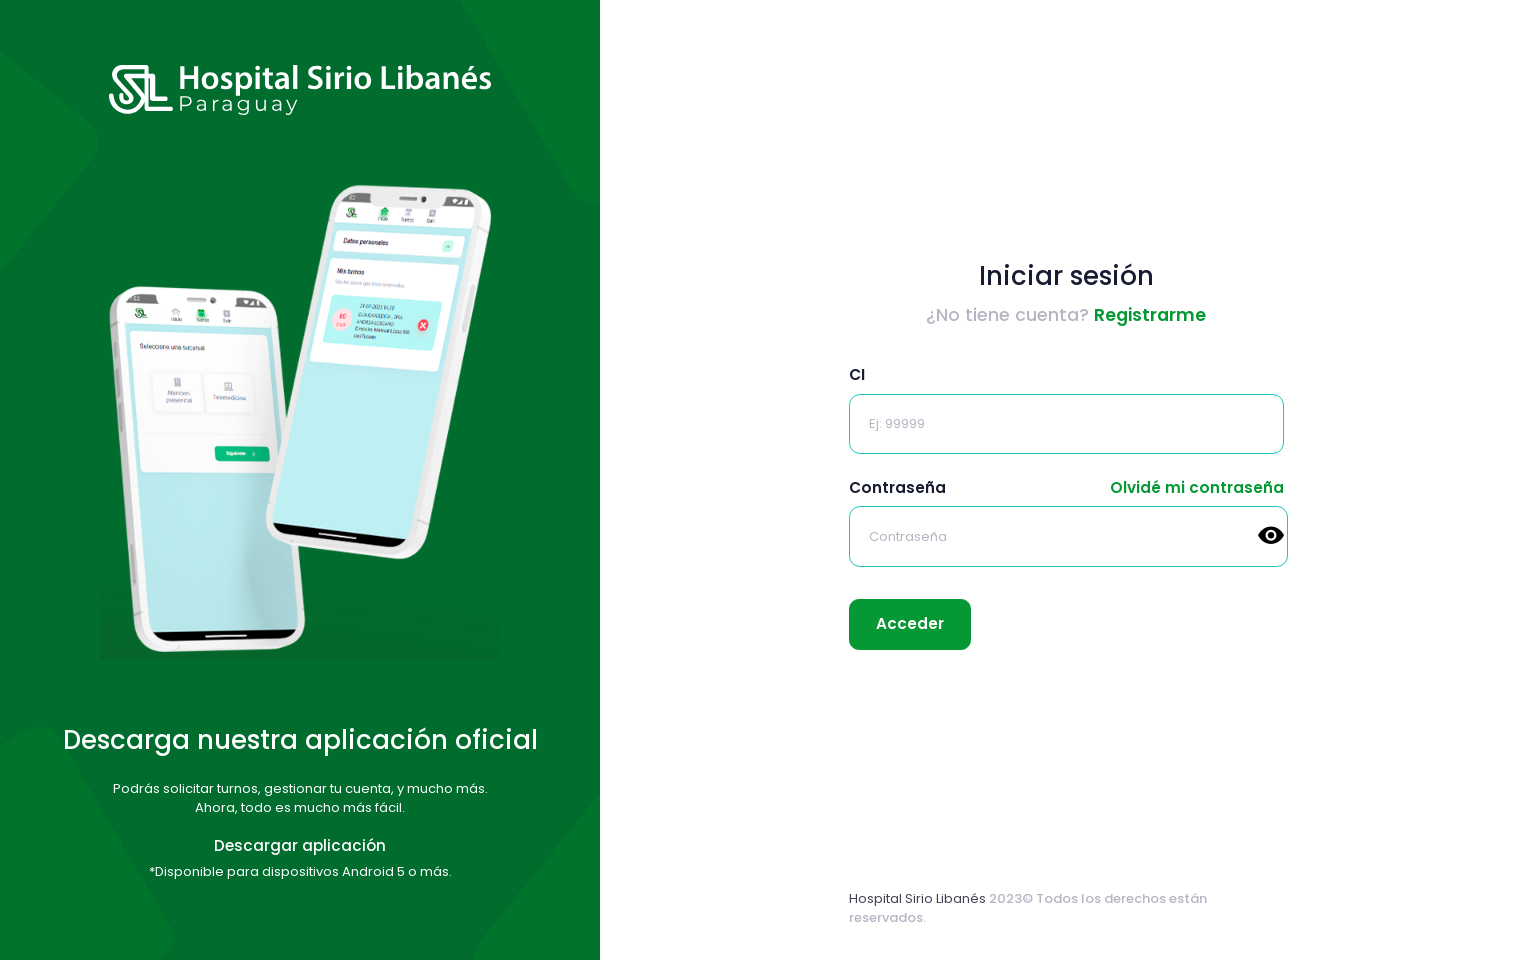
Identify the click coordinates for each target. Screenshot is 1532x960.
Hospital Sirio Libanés (917, 898)
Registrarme (1150, 315)
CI (857, 374)
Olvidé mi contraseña (1197, 487)
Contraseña (897, 487)
